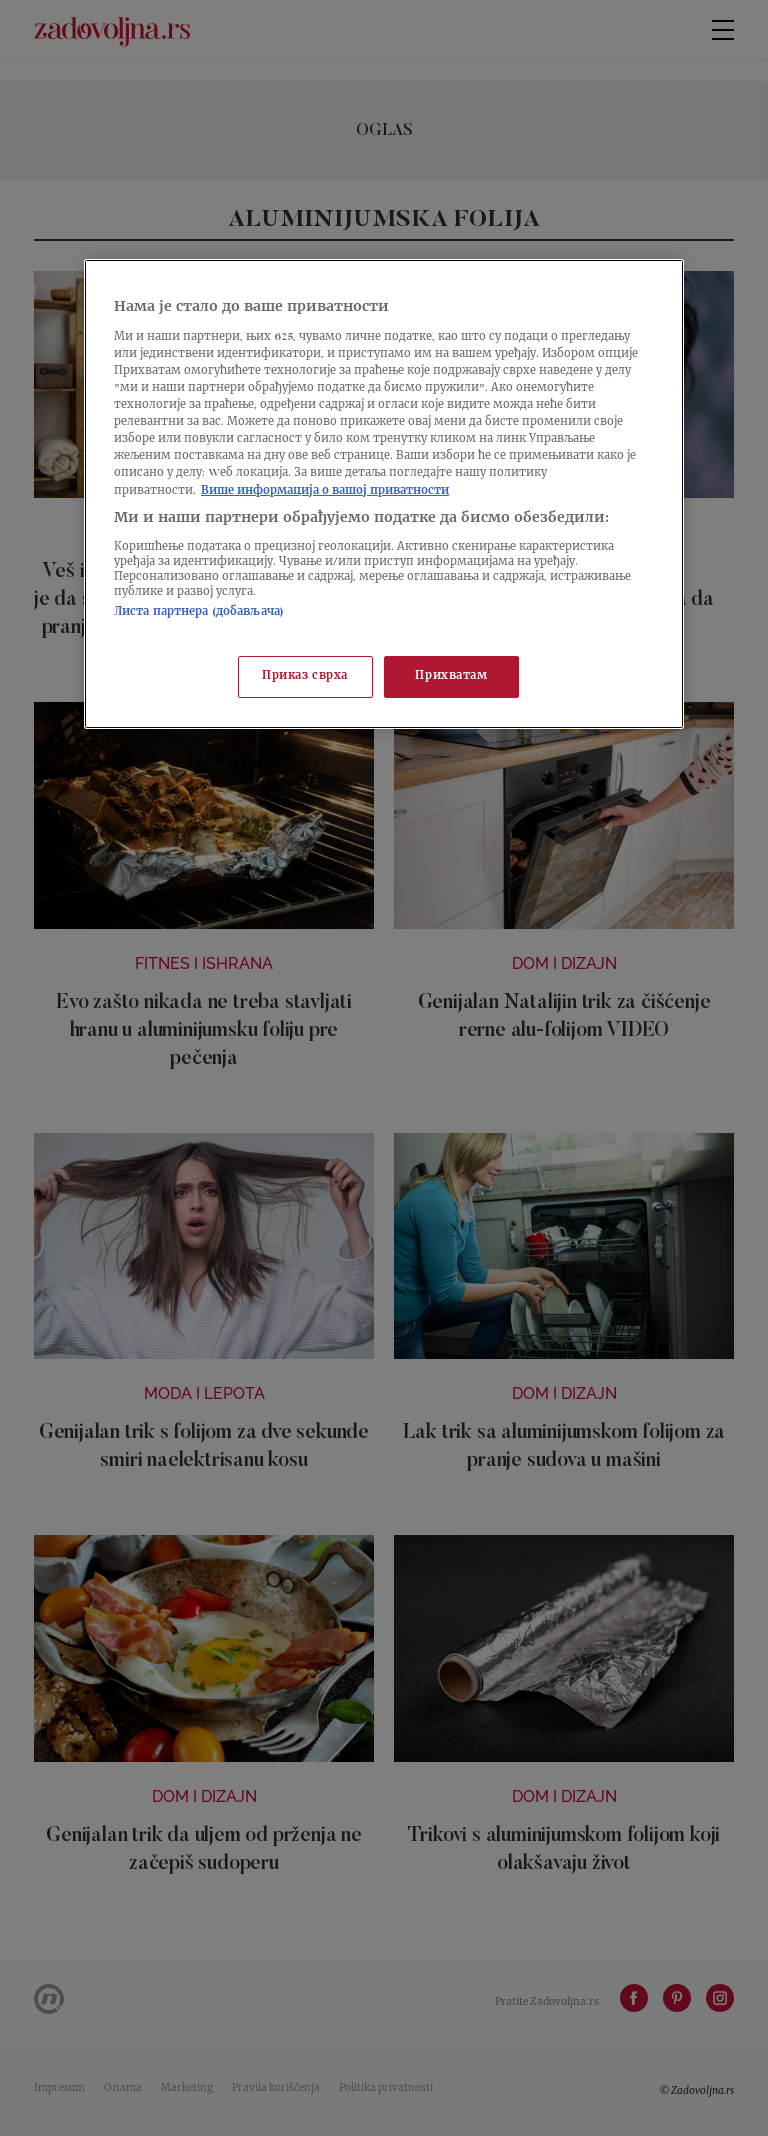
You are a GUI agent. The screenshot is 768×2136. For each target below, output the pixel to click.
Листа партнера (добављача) (199, 612)
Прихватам (451, 676)
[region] (384, 493)
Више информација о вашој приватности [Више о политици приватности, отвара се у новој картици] (325, 491)
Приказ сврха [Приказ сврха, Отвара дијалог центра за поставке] (305, 676)
